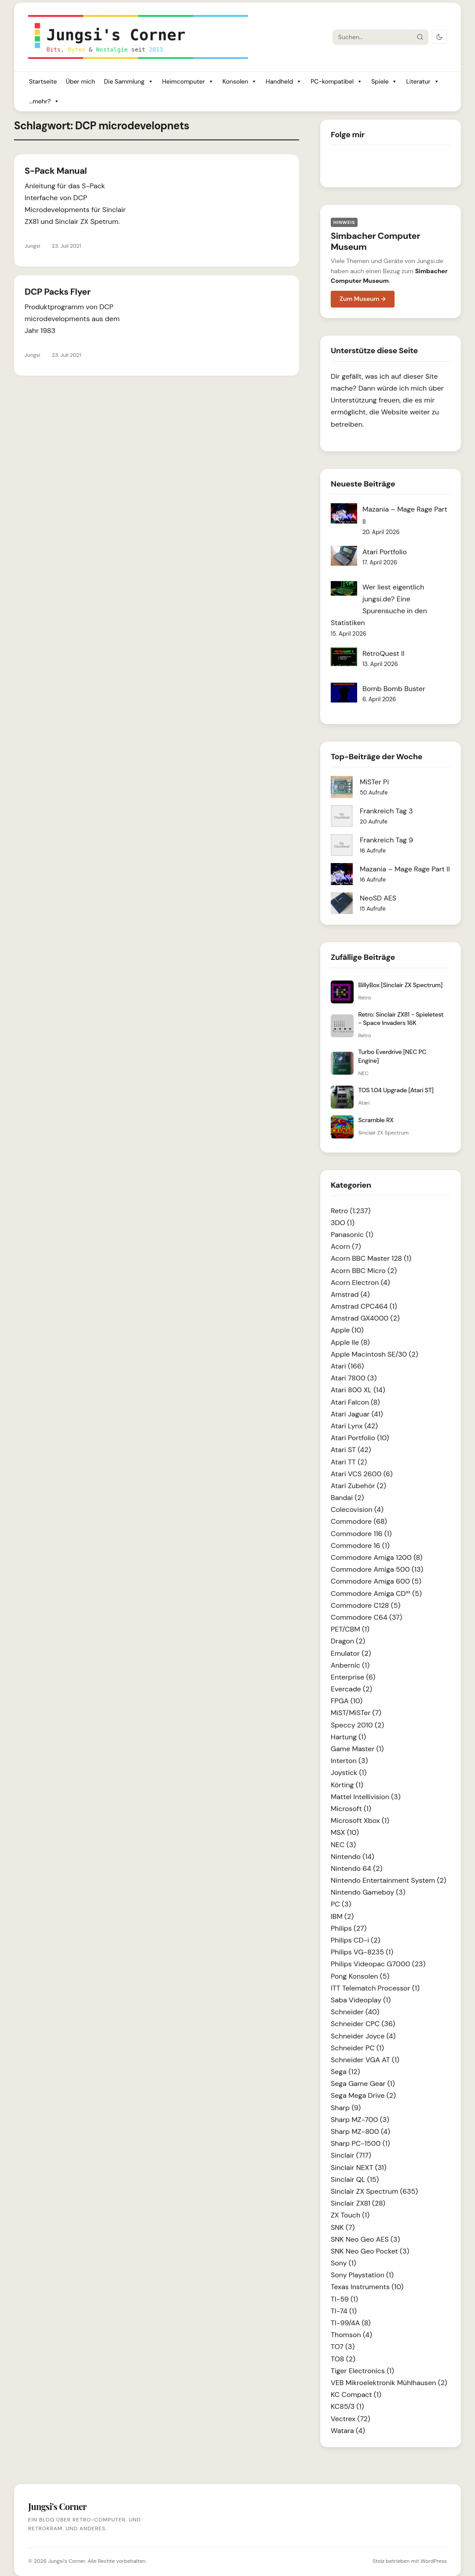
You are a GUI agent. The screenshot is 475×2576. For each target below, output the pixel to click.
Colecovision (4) (357, 1509)
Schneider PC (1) (357, 2048)
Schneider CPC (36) (363, 2023)
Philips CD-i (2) (355, 1940)
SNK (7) (342, 2227)
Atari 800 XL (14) (358, 1389)
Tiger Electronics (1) (362, 2370)
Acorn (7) (346, 1246)
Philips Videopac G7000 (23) (378, 1964)
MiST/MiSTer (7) (356, 1712)
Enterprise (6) (353, 1677)
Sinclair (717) (351, 2155)
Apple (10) (347, 1330)
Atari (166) (347, 1366)
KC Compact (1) (356, 2394)
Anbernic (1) (350, 1665)
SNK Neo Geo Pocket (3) (370, 2251)
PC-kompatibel (336, 81)
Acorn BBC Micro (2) (364, 1270)
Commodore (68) (359, 1521)
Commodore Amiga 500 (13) (377, 1569)
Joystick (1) (349, 1772)
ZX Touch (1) (350, 2215)
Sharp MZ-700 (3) (360, 2119)
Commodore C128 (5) (366, 1605)
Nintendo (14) (352, 1856)
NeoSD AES (378, 898)
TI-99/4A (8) (351, 2322)
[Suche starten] (420, 37)
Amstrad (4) (350, 1294)
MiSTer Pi (374, 782)
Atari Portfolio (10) (360, 1437)
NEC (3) (343, 1844)
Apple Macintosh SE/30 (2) (374, 1354)
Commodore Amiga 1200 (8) (377, 1557)
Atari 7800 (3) (353, 1378)
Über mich (80, 81)
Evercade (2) (351, 1689)
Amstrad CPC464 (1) (364, 1306)
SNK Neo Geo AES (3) (365, 2239)
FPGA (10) (346, 1700)
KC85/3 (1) (347, 2406)
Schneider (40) (355, 2011)
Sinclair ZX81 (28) (358, 2203)
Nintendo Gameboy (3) (368, 1892)
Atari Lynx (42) (354, 1426)
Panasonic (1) (352, 1234)
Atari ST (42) (351, 1449)
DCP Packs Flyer (58, 291)
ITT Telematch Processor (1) (375, 1988)
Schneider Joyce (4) (363, 2036)
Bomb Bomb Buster (393, 688)
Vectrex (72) (350, 2418)
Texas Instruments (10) (367, 2286)
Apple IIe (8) (350, 1342)
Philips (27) (348, 1928)
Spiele (384, 81)
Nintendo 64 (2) (356, 1868)
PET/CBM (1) (350, 1629)
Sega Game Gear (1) (363, 2083)
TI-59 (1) (344, 2299)
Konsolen (240, 81)
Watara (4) (348, 2430)
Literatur (422, 81)
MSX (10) (345, 1832)
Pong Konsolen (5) (360, 1976)
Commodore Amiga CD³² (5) (376, 1593)
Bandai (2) (347, 1497)
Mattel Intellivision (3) (366, 1796)
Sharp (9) (346, 2107)
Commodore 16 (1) (360, 1545)
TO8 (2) (343, 2359)
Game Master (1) (357, 1748)
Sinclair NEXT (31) (359, 2167)
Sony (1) (343, 2263)
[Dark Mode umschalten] (439, 37)
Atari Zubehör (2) (358, 1485)
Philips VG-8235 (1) (362, 1952)
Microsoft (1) (351, 1808)
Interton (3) (349, 1760)
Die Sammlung (128, 81)
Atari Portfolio (384, 551)
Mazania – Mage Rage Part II (405, 869)
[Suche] (372, 37)
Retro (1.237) (351, 1210)
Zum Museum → (363, 299)
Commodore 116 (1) (361, 1533)
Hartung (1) (348, 1737)
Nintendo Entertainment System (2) (388, 1880)
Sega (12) (345, 2071)
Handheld (284, 81)
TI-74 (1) (344, 2311)
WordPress (433, 2561)
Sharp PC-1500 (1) (360, 2143)
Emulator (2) (351, 1653)
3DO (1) (342, 1222)
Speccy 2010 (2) (357, 1725)
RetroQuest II (383, 653)
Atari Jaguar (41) (357, 1414)
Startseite (43, 81)
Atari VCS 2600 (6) (362, 1473)
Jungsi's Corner (66, 2561)
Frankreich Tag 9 (386, 840)
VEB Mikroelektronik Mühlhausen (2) (389, 2382)
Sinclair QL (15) (355, 2179)
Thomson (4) (351, 2334)
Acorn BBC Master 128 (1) (371, 1258)
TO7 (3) (343, 2346)
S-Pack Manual (56, 170)
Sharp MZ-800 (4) (360, 2131)
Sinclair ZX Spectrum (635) (374, 2191)
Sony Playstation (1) (362, 2275)
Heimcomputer (188, 81)
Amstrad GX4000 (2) (365, 1318)
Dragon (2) (348, 1641)
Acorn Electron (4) (360, 1282)
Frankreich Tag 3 (386, 811)
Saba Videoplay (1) (361, 2000)
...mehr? (44, 101)
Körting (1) (347, 1784)
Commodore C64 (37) (366, 1617)
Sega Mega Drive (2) (363, 2095)
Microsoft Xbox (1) (360, 1820)
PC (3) (341, 1904)
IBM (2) (342, 1916)
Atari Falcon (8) (355, 1402)
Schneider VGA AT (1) (365, 2059)
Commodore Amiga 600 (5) (376, 1581)
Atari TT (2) (349, 1462)
